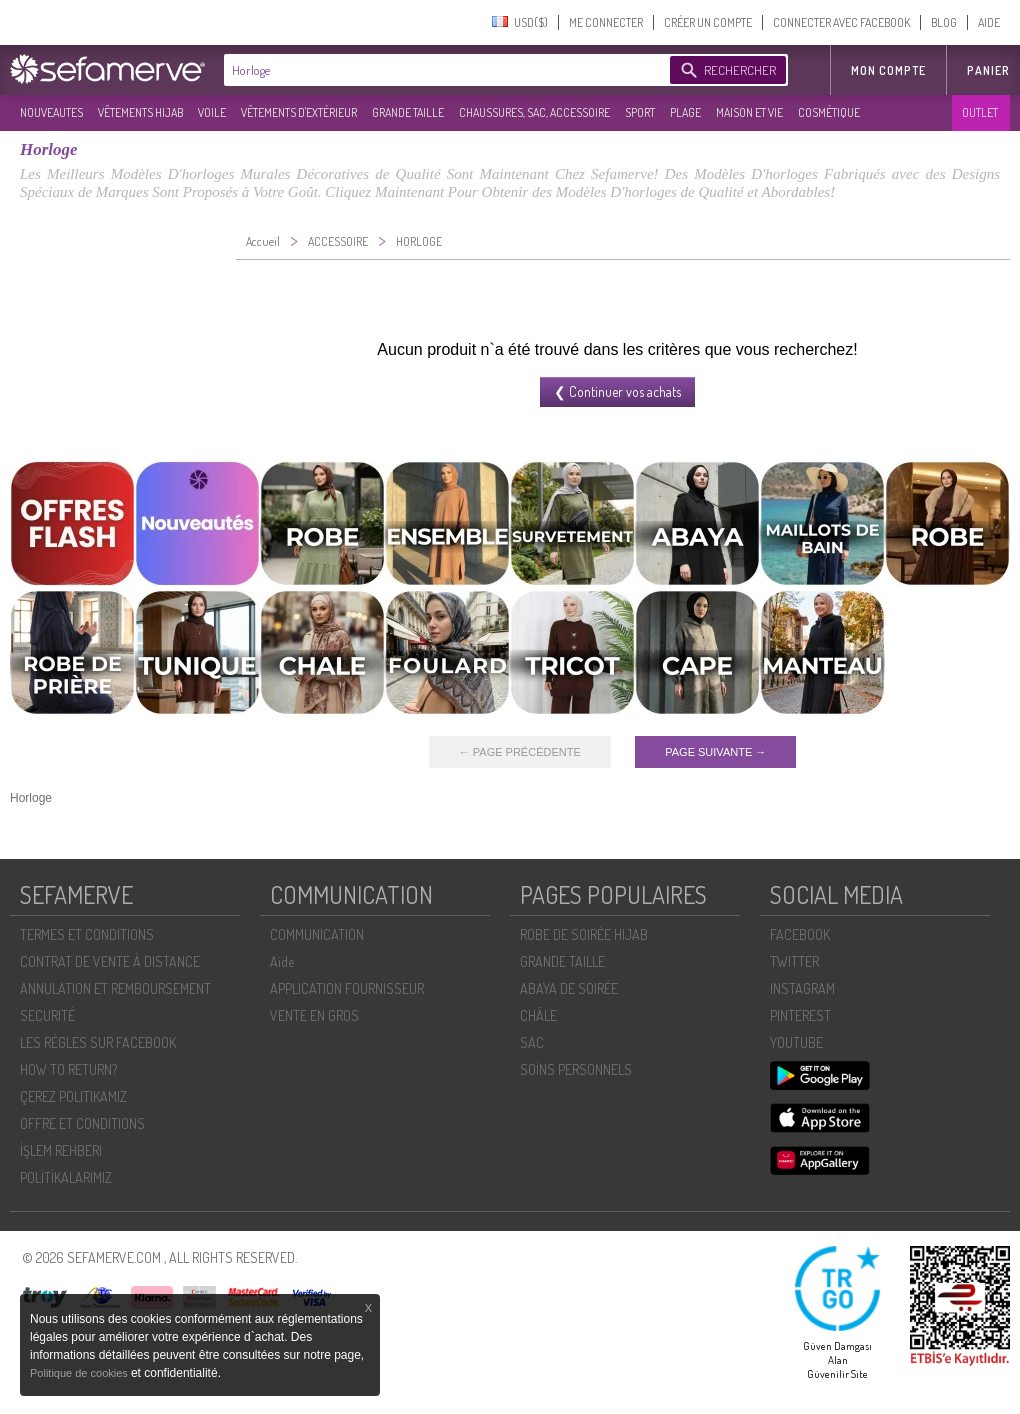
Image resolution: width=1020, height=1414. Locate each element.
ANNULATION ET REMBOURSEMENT (115, 988)
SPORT (640, 112)
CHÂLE (538, 1015)
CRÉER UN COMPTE (708, 22)
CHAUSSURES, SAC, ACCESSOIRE (534, 112)
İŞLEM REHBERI (61, 1150)
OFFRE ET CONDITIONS (82, 1123)
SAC (532, 1042)
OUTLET (980, 112)
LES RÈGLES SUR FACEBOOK (98, 1042)
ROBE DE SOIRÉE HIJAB (584, 934)
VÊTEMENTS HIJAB (140, 112)
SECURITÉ (47, 1015)
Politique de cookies (80, 1373)
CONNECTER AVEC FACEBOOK (841, 22)
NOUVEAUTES (51, 112)
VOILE (212, 112)
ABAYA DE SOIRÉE (569, 988)
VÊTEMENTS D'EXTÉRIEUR (299, 112)
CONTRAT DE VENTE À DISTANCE (110, 961)
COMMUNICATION (317, 934)
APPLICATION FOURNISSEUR (347, 988)
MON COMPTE (888, 70)
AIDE (989, 22)
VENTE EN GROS (314, 1015)
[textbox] (442, 70)
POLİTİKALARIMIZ (66, 1177)
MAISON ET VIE (749, 112)
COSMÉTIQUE (829, 112)
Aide (282, 961)
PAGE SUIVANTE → (715, 752)
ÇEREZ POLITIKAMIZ (73, 1096)
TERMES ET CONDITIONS (87, 934)
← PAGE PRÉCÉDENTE (520, 752)
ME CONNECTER (606, 22)
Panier (988, 70)
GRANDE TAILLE (408, 112)
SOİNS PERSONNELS (576, 1069)
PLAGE (685, 112)
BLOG (944, 22)
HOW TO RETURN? (68, 1069)
